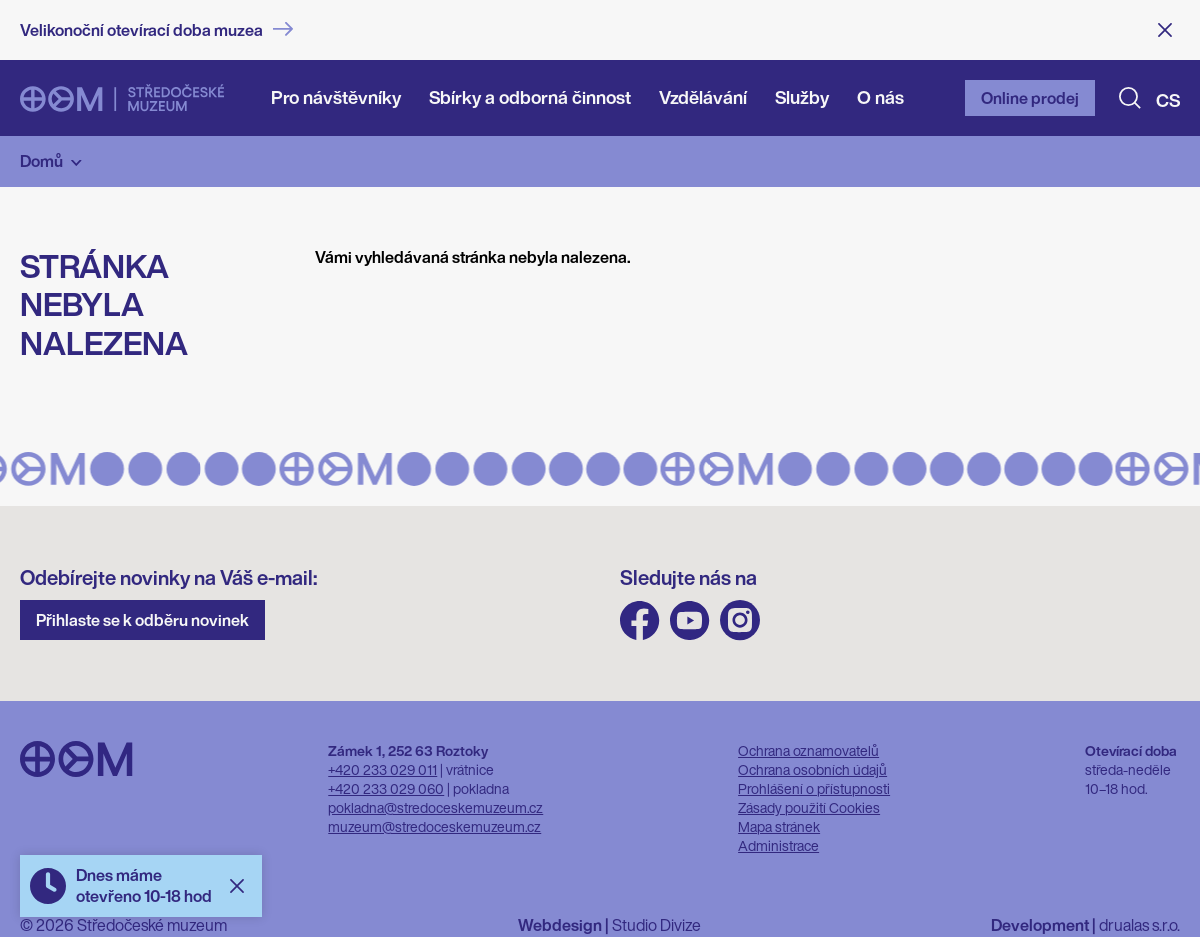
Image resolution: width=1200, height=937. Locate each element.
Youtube (690, 620)
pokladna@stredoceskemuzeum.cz (435, 807)
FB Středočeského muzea (640, 620)
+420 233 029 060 (386, 788)
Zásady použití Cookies (809, 807)
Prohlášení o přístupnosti (814, 788)
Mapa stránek (779, 826)
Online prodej (1030, 98)
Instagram (740, 620)
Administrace (778, 845)
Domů (41, 161)
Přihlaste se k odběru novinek (142, 620)
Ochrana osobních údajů (812, 769)
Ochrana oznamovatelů (808, 750)
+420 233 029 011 (382, 769)
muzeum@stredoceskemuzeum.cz (434, 826)
